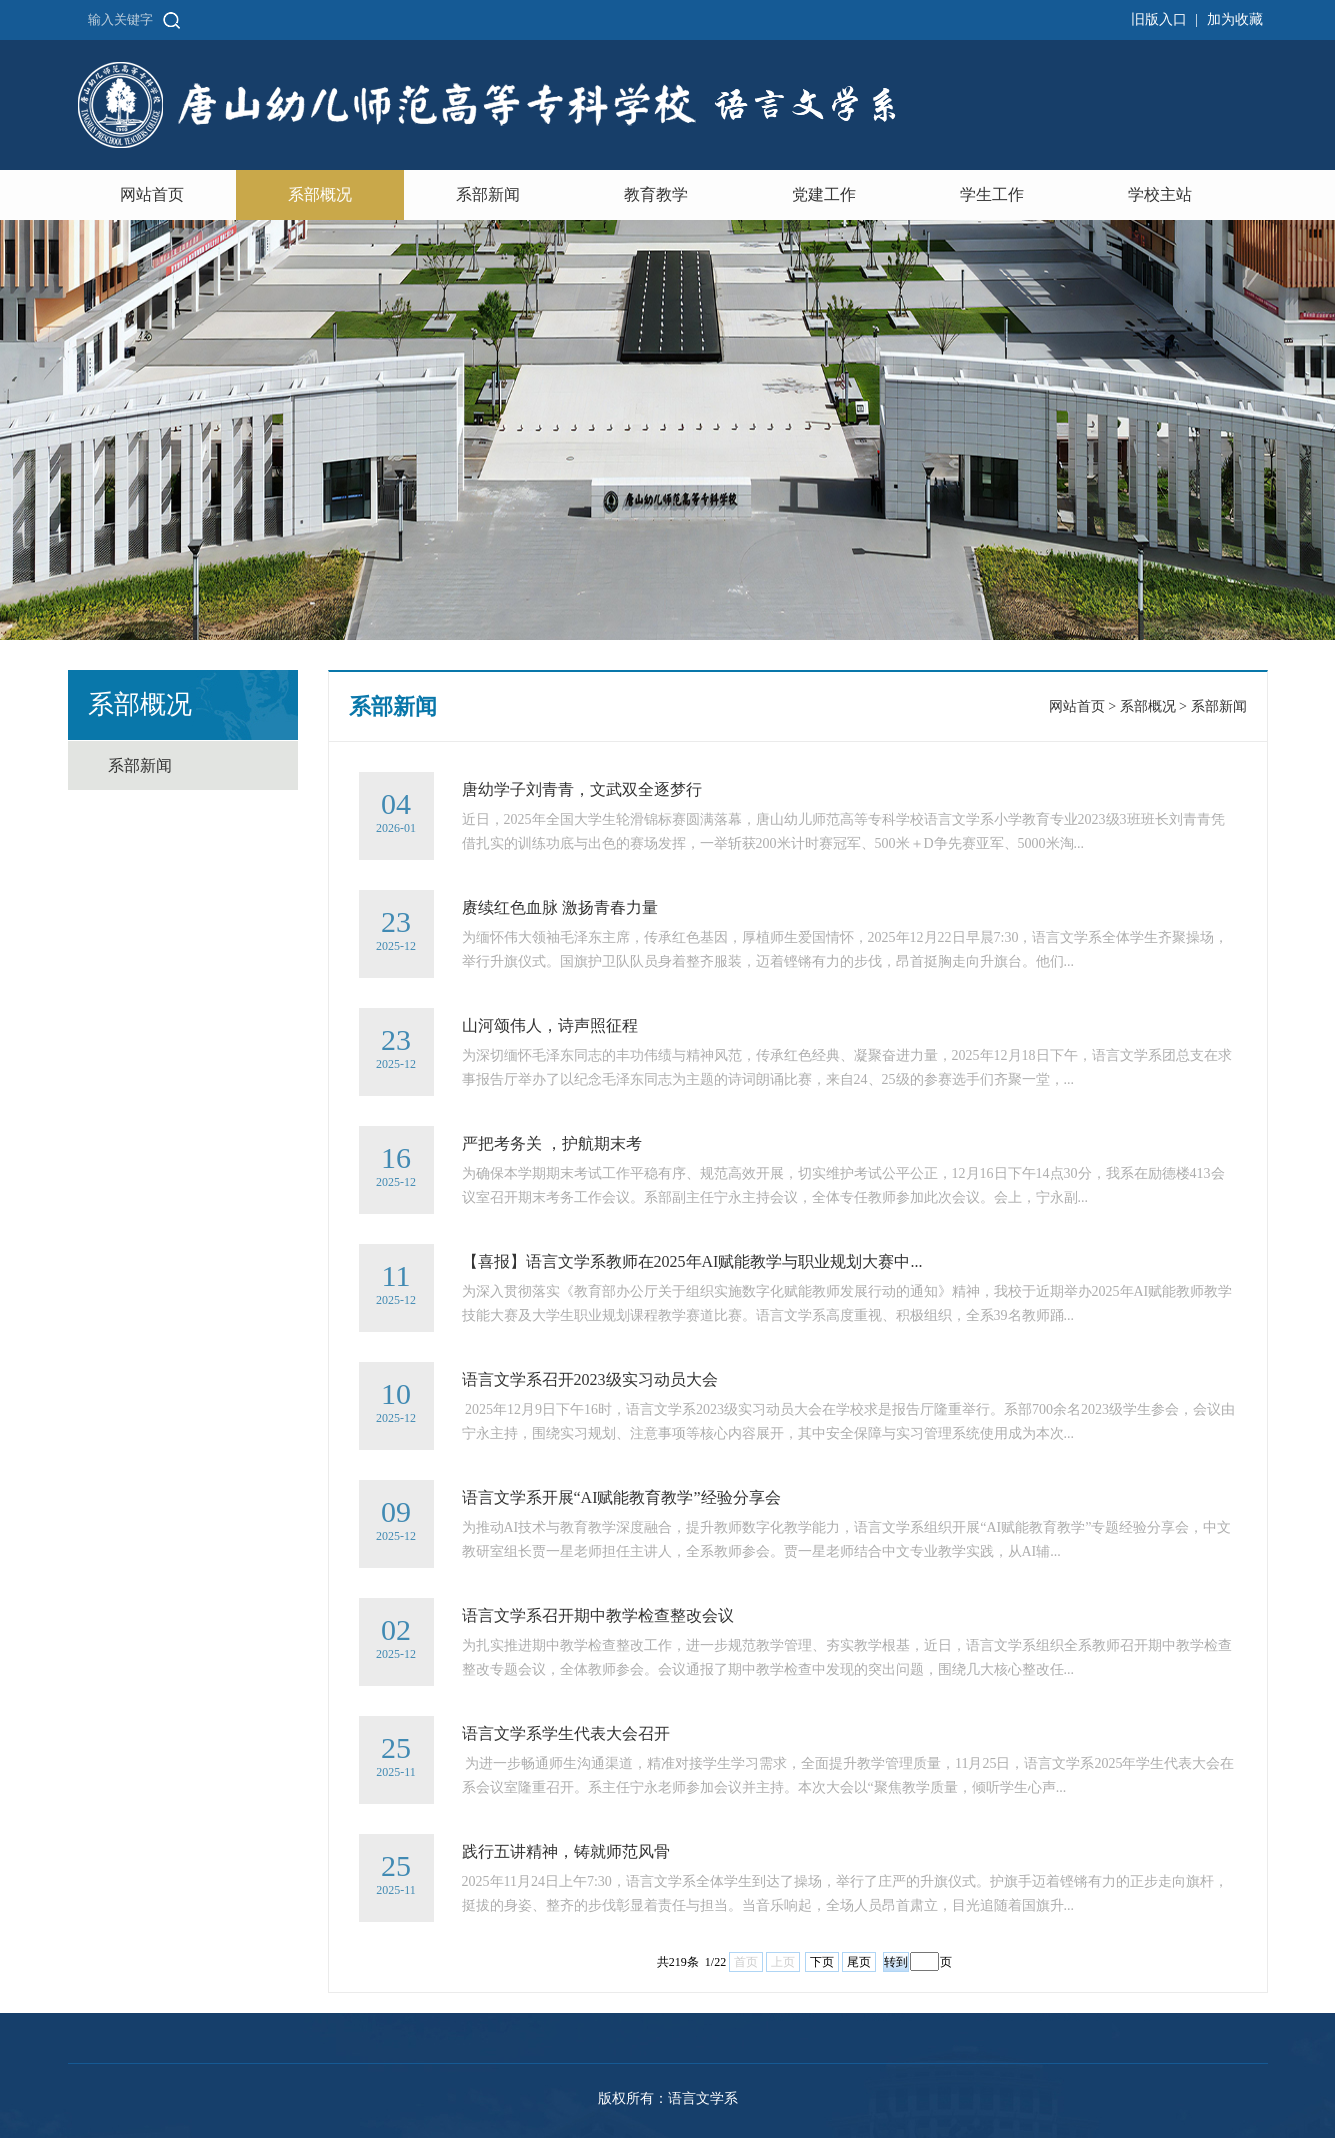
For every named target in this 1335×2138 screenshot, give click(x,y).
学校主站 (1160, 194)
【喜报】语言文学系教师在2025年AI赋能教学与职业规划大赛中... (692, 1261)
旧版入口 (1159, 19)
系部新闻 (488, 194)
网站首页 (152, 194)
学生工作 (992, 194)
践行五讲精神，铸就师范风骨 (566, 1851)
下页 (822, 1962)
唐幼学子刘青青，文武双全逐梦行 (582, 789)
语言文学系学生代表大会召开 (566, 1733)
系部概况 (320, 194)
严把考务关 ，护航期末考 (552, 1143)
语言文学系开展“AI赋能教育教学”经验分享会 (621, 1497)
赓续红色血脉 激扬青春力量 (560, 907)
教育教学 (656, 194)
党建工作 (824, 194)
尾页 (859, 1962)
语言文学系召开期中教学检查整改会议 (598, 1615)
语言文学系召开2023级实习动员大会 (590, 1379)
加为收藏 (1235, 19)
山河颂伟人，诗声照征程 (550, 1025)
